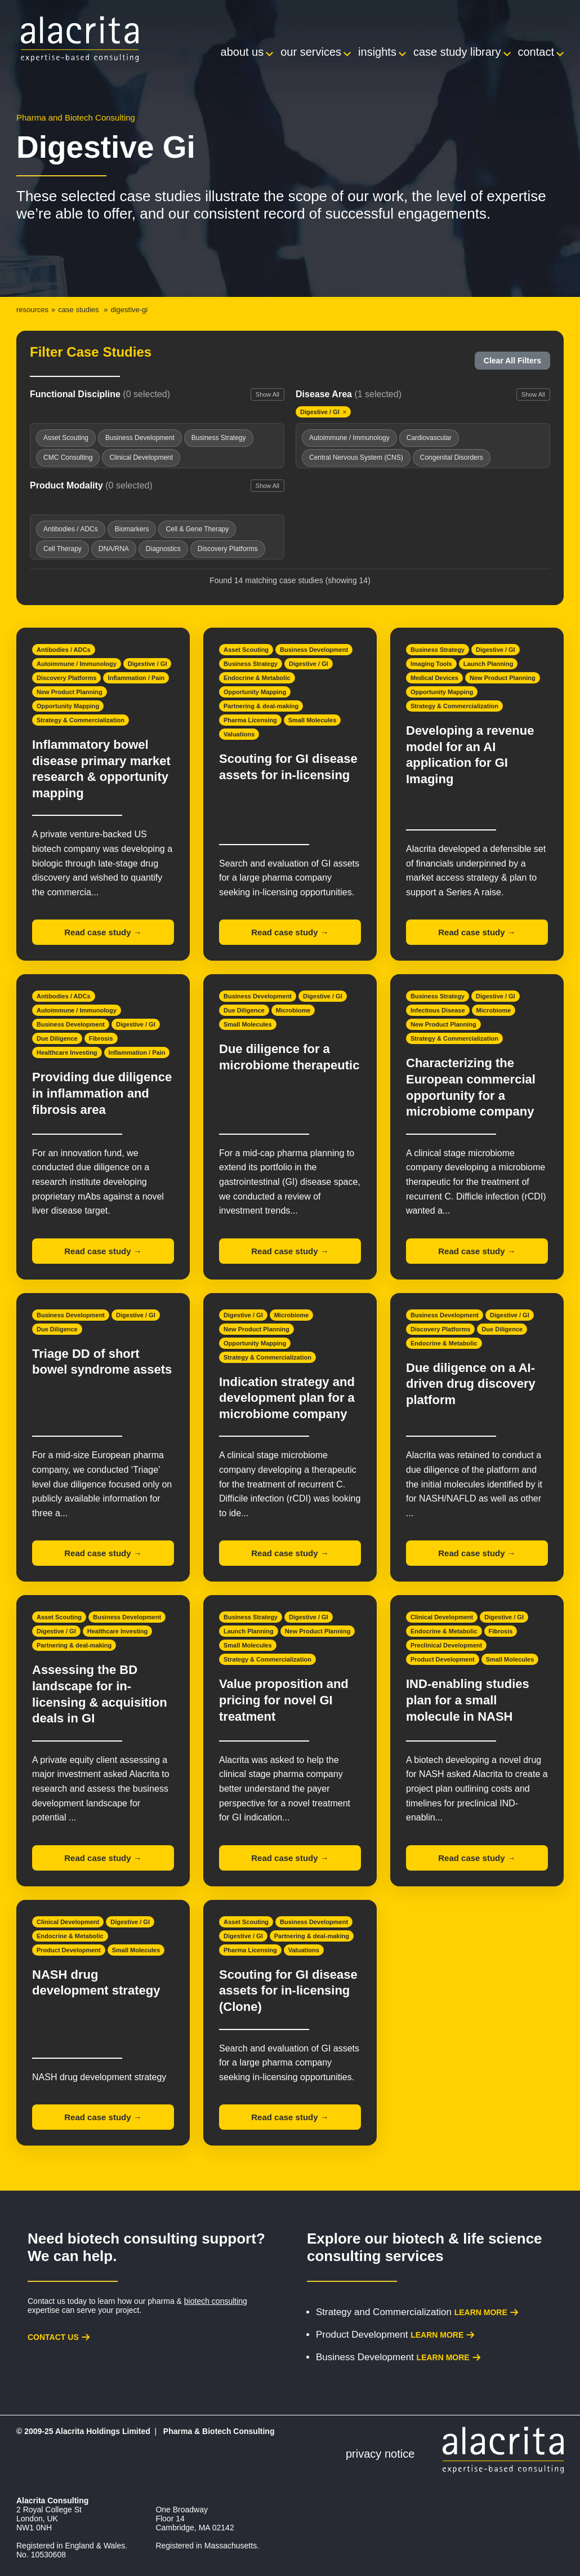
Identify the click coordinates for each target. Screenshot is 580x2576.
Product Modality (91, 485)
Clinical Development (442, 1617)
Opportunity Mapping (68, 706)
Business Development (314, 649)
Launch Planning (488, 663)
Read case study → (103, 932)
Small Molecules (312, 720)
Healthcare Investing (67, 1052)
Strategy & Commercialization (80, 720)
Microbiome (293, 1010)
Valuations (239, 734)
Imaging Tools (431, 663)
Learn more (480, 2312)
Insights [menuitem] (377, 52)
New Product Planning (69, 692)
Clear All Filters (512, 360)
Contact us (53, 2337)
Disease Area (348, 394)
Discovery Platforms (66, 677)
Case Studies (78, 309)
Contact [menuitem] (536, 52)
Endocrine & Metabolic (257, 677)
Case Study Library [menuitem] (457, 52)
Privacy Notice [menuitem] (380, 2454)
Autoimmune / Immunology (77, 663)
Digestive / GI (147, 663)
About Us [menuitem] (242, 52)
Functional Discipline (100, 394)
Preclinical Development (446, 1645)
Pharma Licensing (250, 720)
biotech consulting (215, 2301)
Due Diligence (57, 1038)
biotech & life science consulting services (424, 2247)
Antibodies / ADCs (64, 649)
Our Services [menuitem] (310, 52)
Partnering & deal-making (261, 706)
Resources (32, 309)
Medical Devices (434, 677)
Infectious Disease (438, 1010)
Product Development (443, 1659)
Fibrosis (101, 1038)
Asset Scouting (246, 649)
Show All (267, 394)
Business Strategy (251, 663)
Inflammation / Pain (136, 677)
